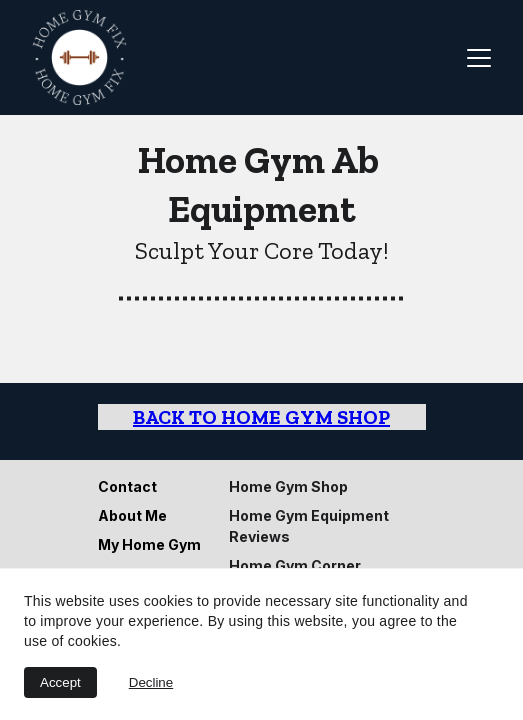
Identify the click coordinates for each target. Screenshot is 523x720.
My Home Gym (149, 544)
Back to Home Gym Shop (261, 417)
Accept (60, 682)
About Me (132, 515)
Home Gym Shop (288, 486)
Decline (151, 682)
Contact (127, 486)
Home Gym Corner (295, 565)
